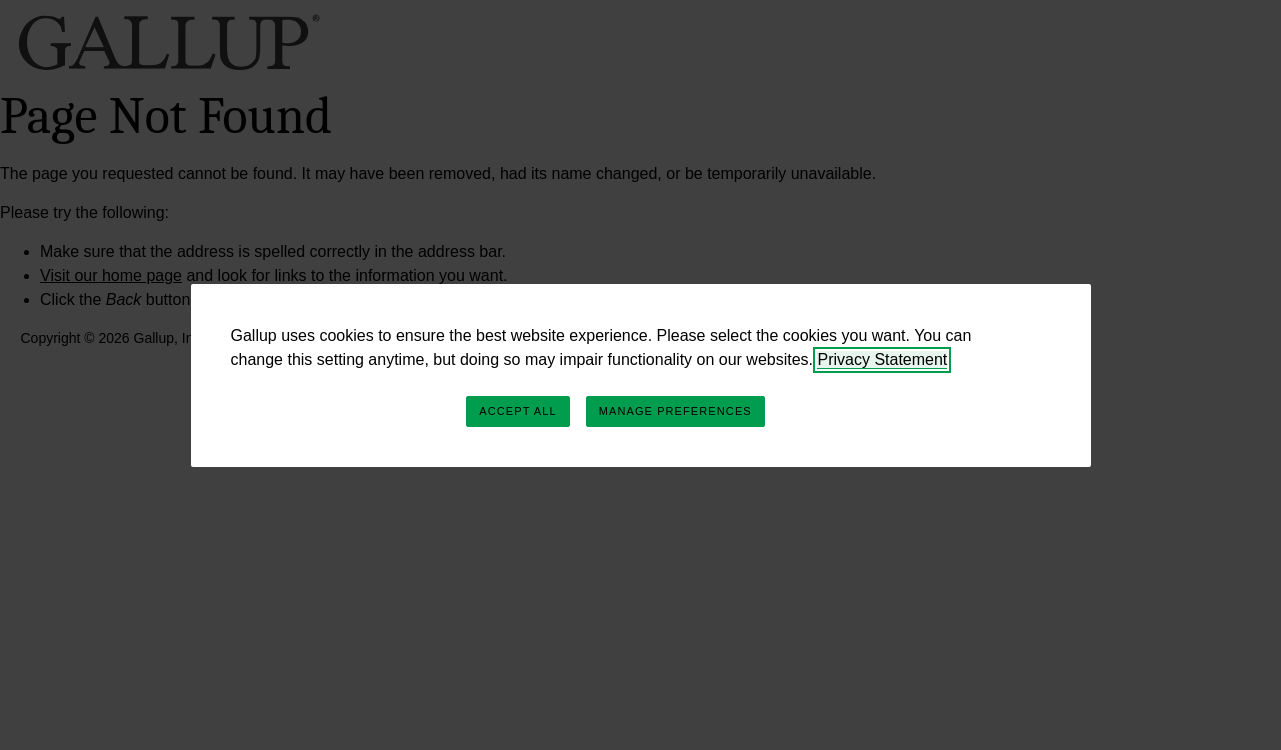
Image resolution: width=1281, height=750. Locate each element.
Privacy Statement (882, 359)
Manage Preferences (675, 411)
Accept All (517, 411)
